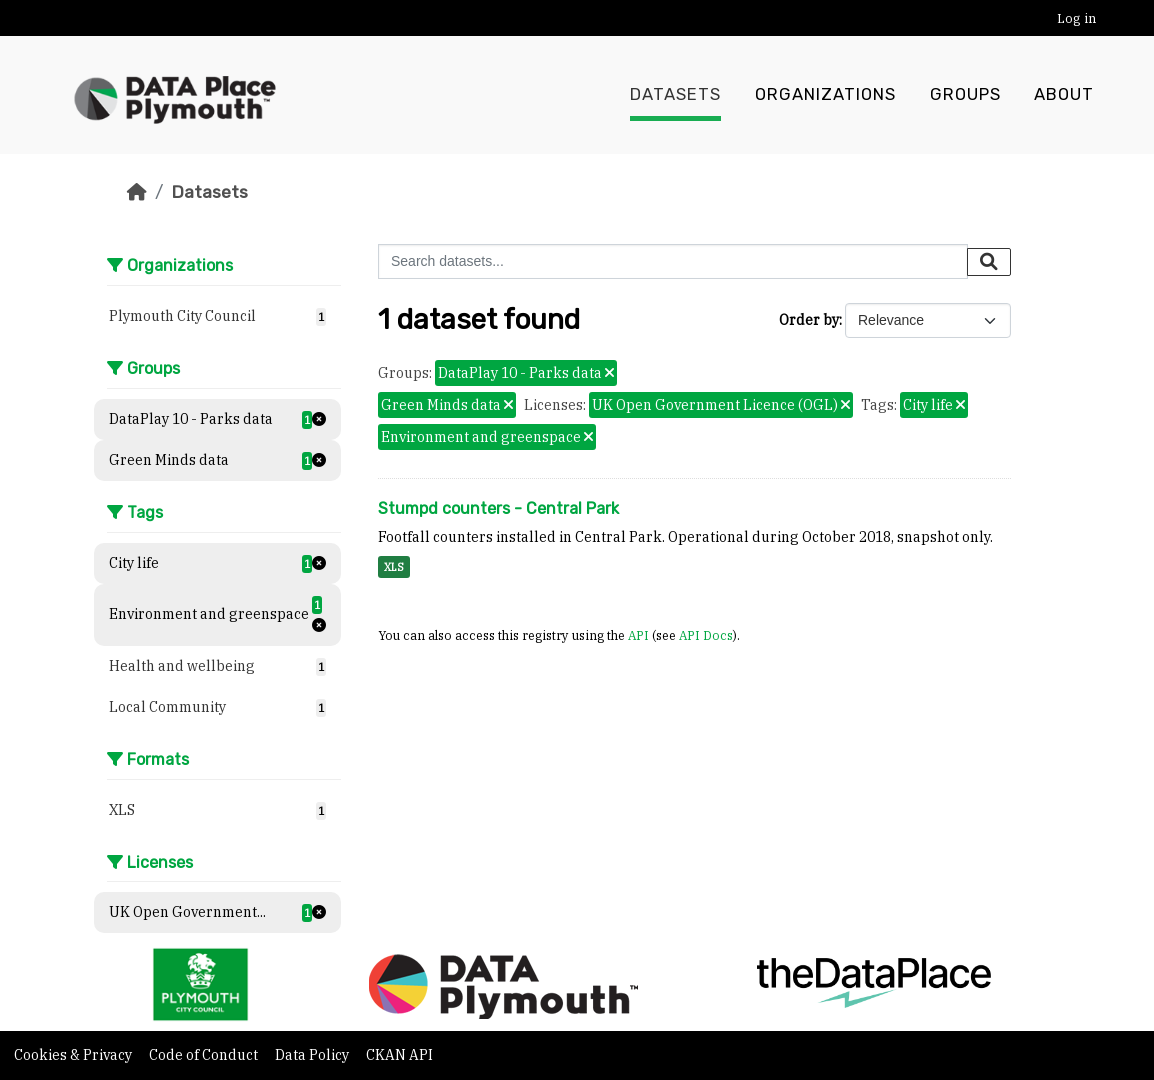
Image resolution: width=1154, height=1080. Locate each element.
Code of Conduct (205, 1055)
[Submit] (989, 262)
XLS (394, 567)
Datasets (675, 95)
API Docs (706, 635)
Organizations (825, 95)
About (1064, 95)
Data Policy (313, 1055)
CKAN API (399, 1055)
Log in (1076, 18)
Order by (809, 320)
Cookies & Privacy (74, 1055)
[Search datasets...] (673, 261)
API (638, 635)
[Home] (137, 192)
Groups (965, 95)
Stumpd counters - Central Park (498, 508)
